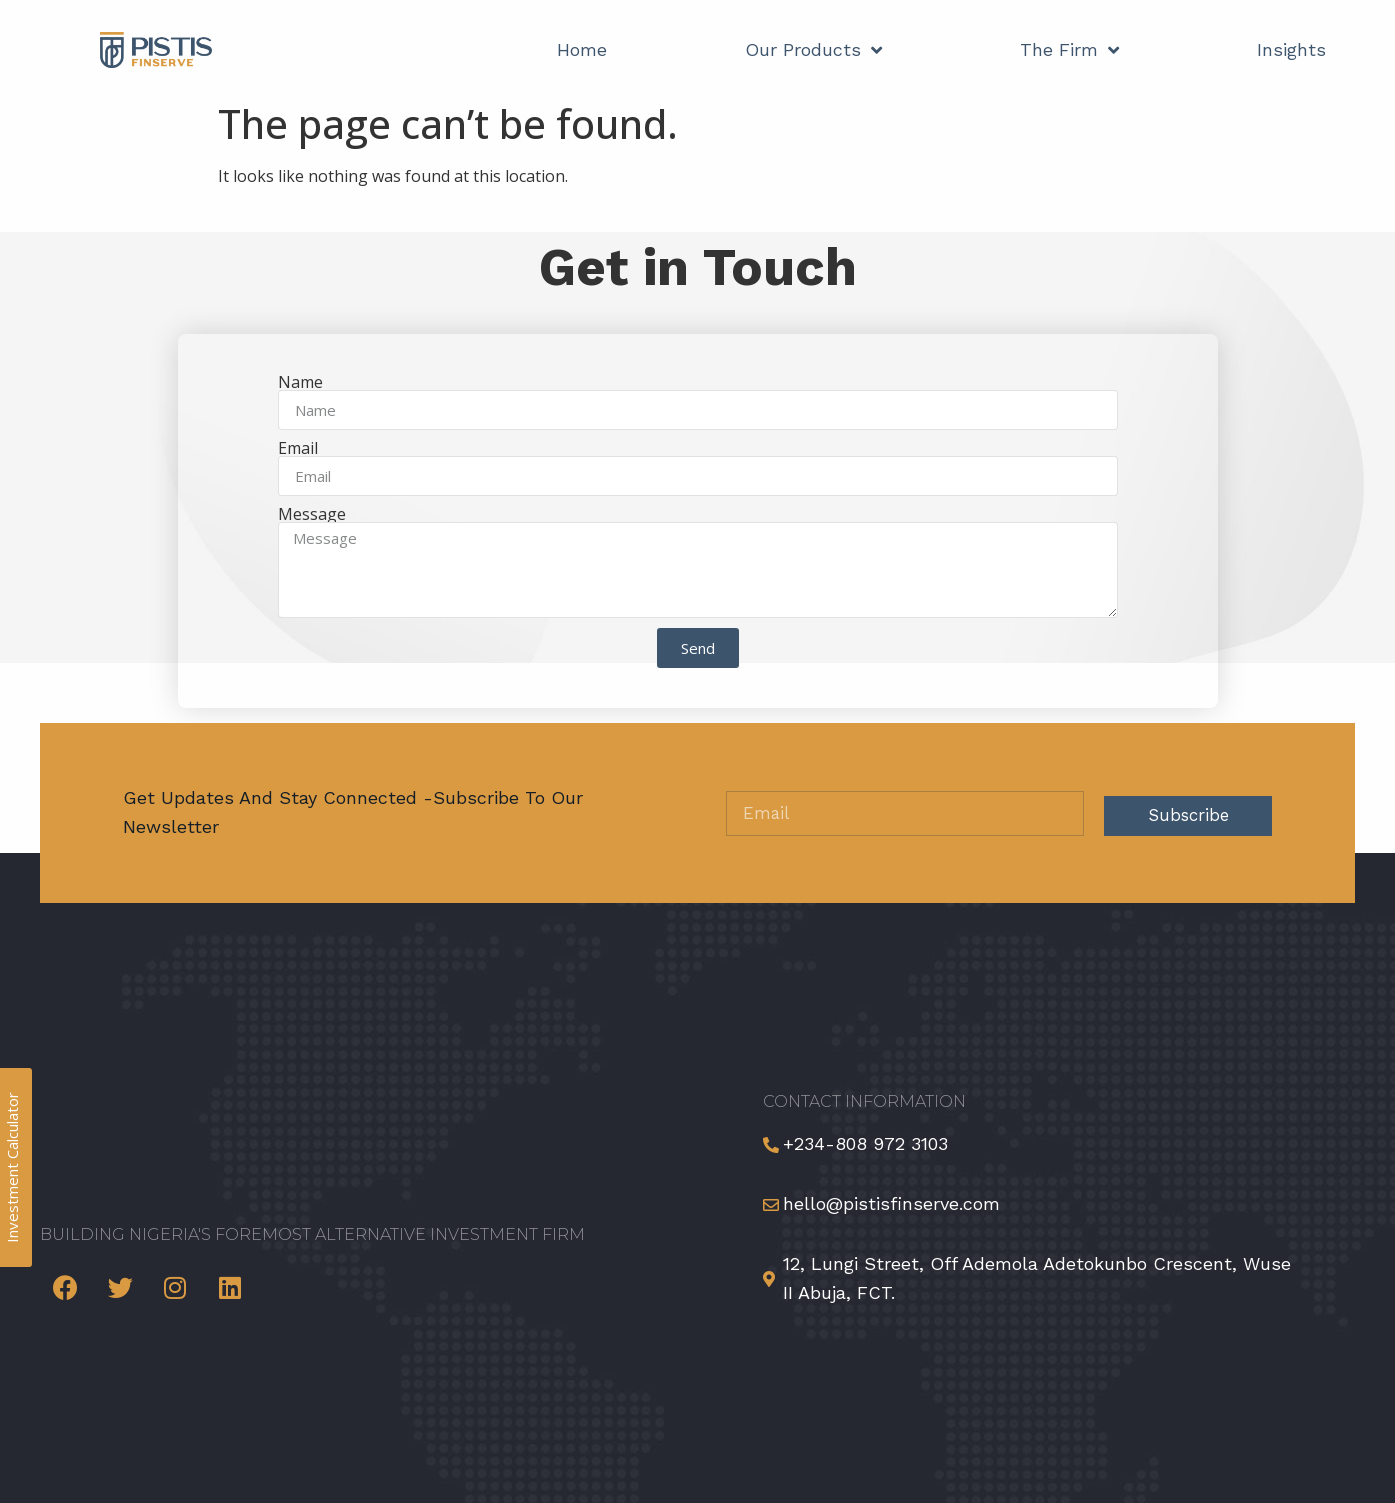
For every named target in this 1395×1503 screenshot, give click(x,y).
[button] (1356, 1450)
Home (582, 49)
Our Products (813, 50)
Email (298, 448)
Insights (1291, 49)
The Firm (1069, 50)
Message (312, 514)
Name (300, 382)
